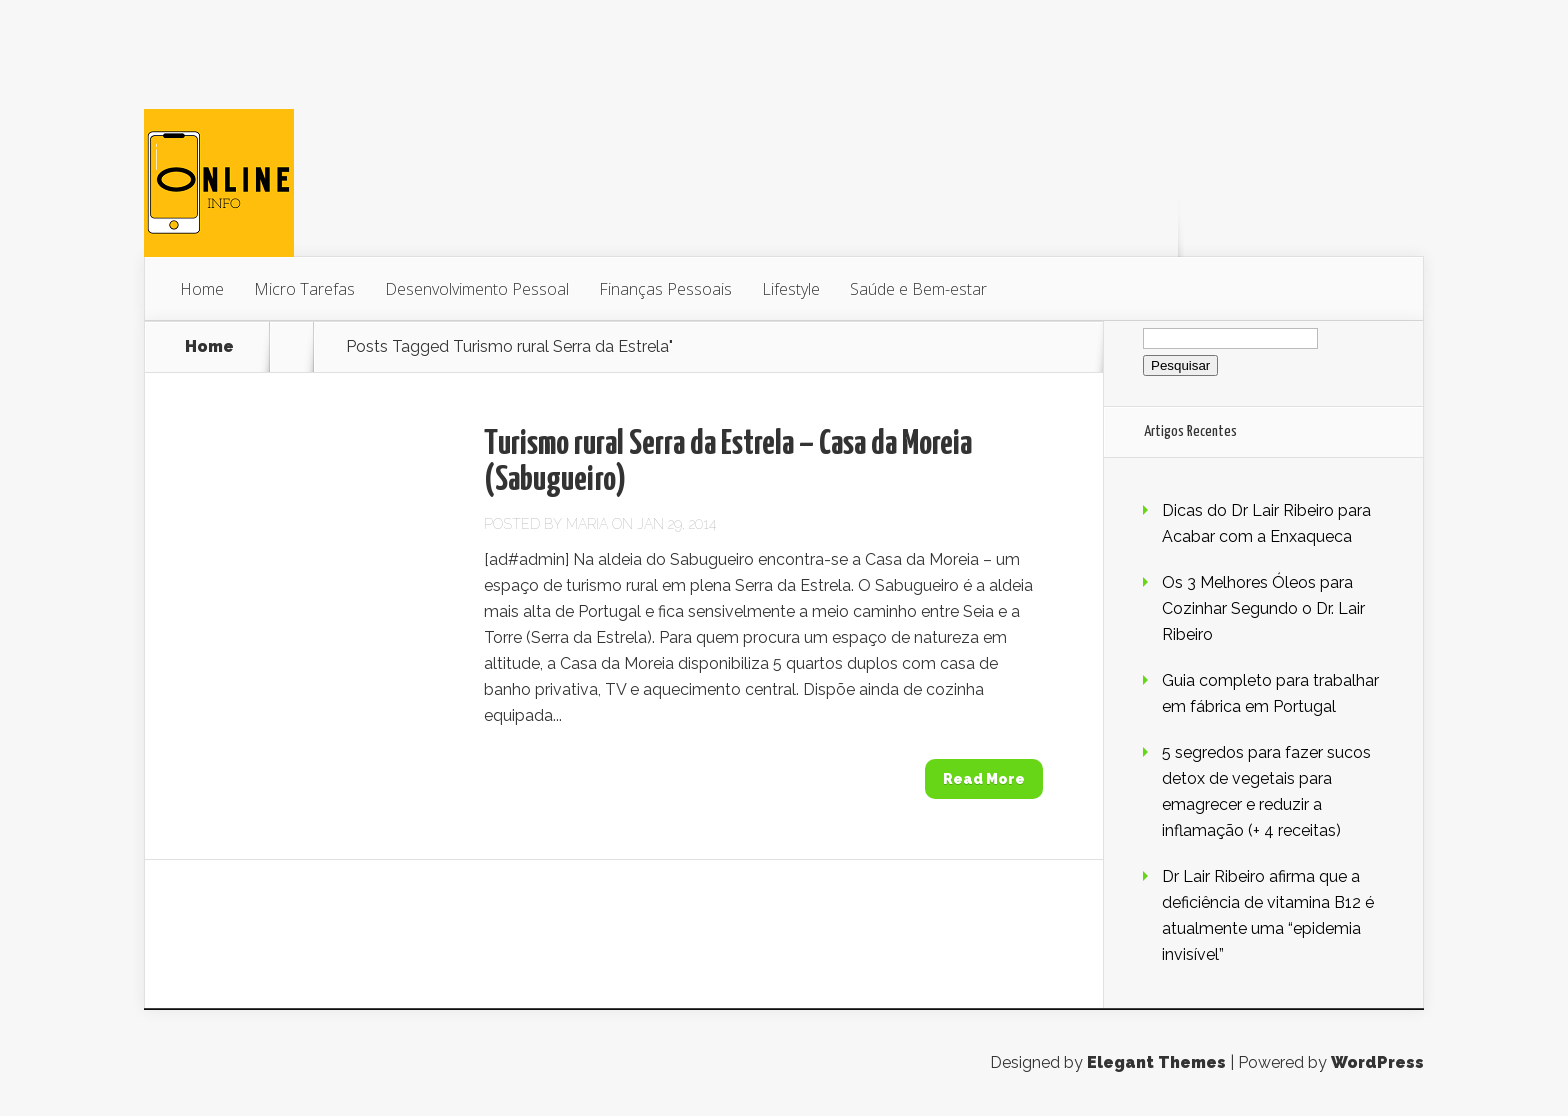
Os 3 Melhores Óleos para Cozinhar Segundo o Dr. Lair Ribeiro (1263, 608)
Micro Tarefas (304, 289)
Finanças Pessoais (665, 289)
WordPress (1377, 1062)
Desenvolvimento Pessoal (477, 289)
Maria (587, 524)
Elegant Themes (1156, 1062)
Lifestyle (791, 289)
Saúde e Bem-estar (918, 289)
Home (202, 289)
